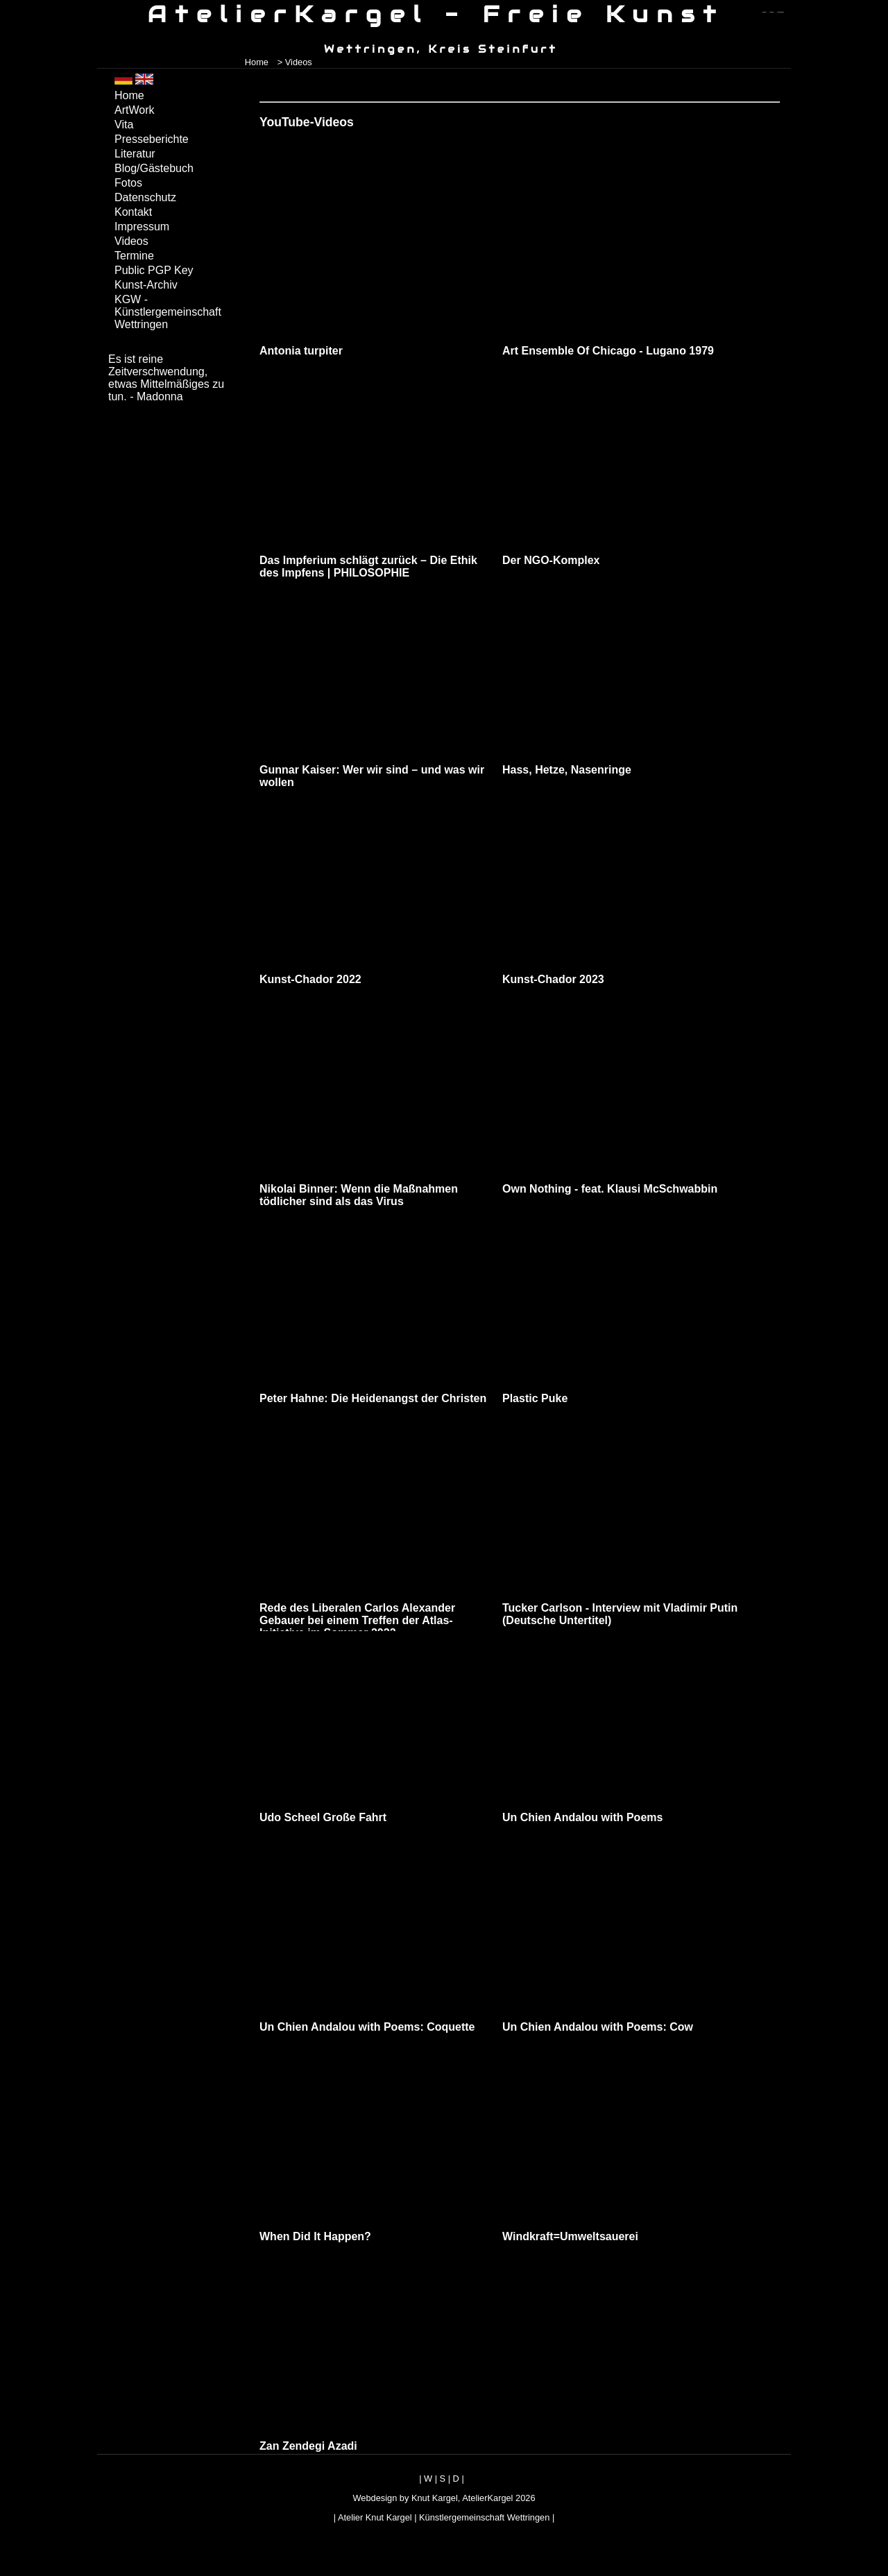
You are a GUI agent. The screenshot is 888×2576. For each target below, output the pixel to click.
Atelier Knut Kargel (375, 2517)
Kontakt (133, 212)
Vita (123, 124)
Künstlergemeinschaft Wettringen (484, 2517)
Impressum (141, 226)
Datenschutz (145, 197)
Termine (134, 256)
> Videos (295, 62)
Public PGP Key (154, 270)
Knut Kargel (434, 2498)
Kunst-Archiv (146, 285)
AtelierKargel (487, 2498)
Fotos (128, 183)
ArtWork (134, 110)
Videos (131, 241)
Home (256, 62)
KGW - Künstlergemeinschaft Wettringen (167, 311)
